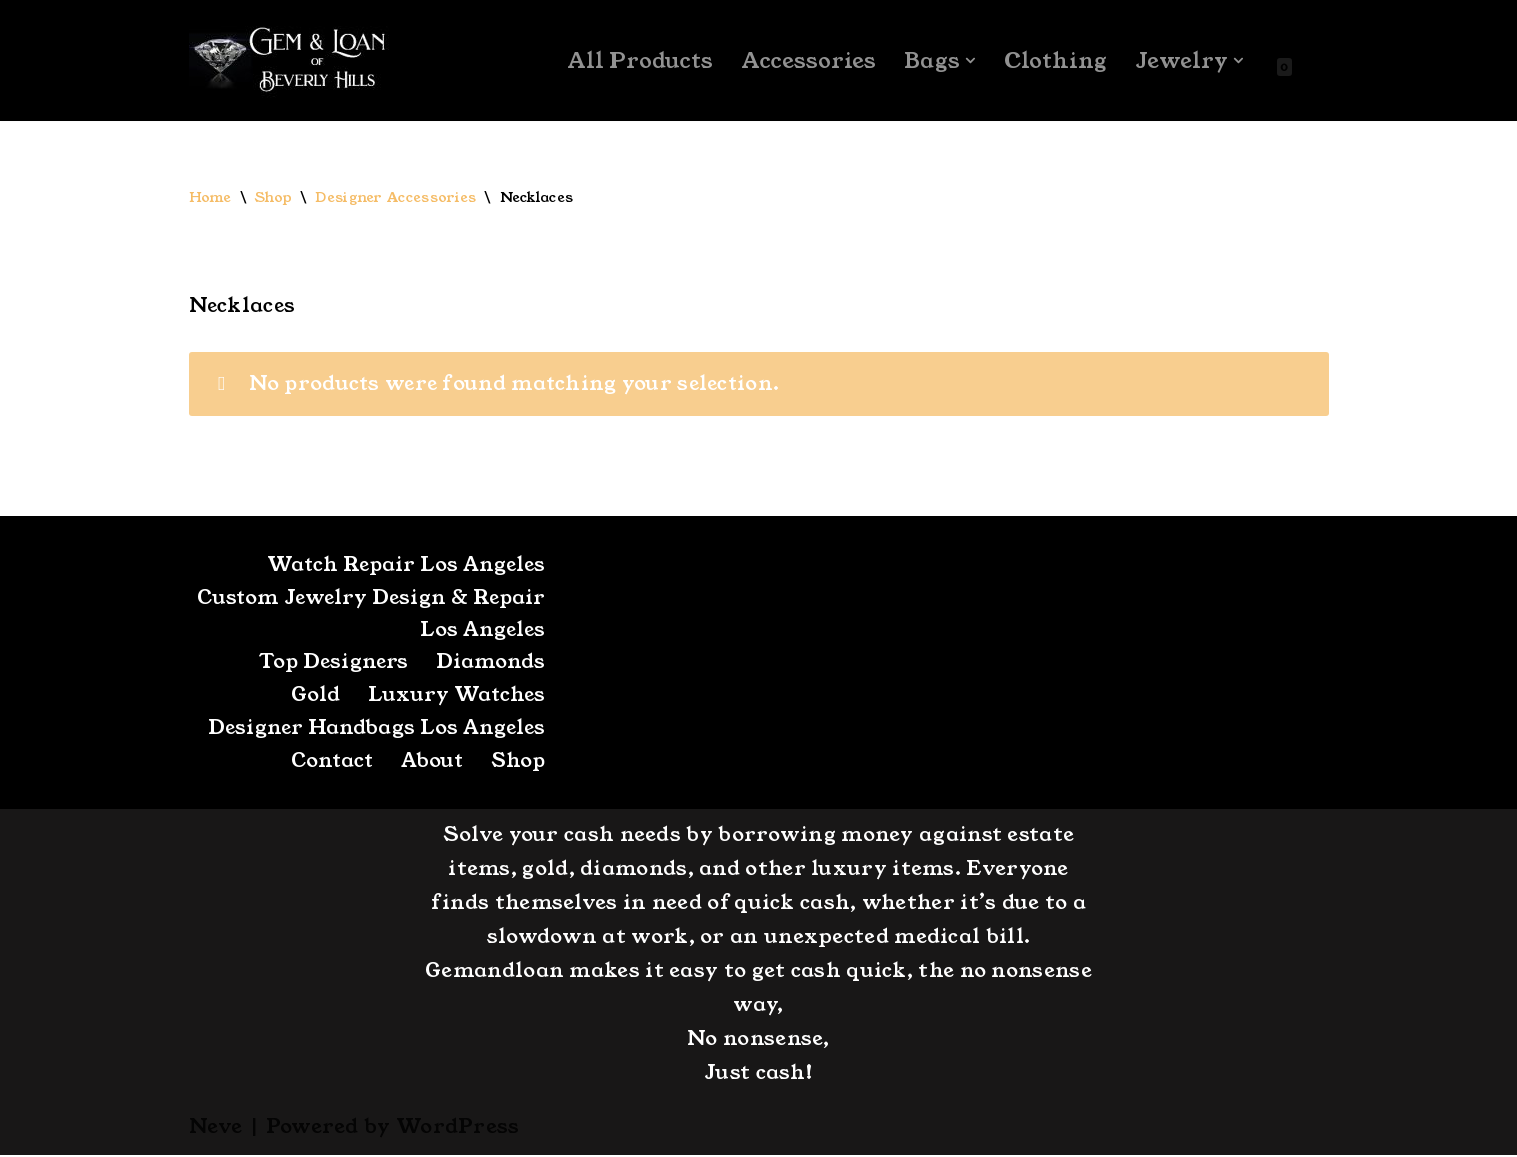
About (429, 763)
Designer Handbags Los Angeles (374, 730)
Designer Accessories (396, 198)
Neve (216, 1128)
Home (210, 198)
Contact (327, 763)
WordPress (458, 1128)
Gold (313, 697)
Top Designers (332, 664)
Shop (273, 198)
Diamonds (490, 664)
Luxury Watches (455, 697)
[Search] (1311, 60)
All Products (638, 60)
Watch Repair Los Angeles (403, 566)
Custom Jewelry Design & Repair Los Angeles (407, 615)
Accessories (807, 60)
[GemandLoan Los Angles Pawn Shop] (289, 60)
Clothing (1055, 60)
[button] (969, 60)
